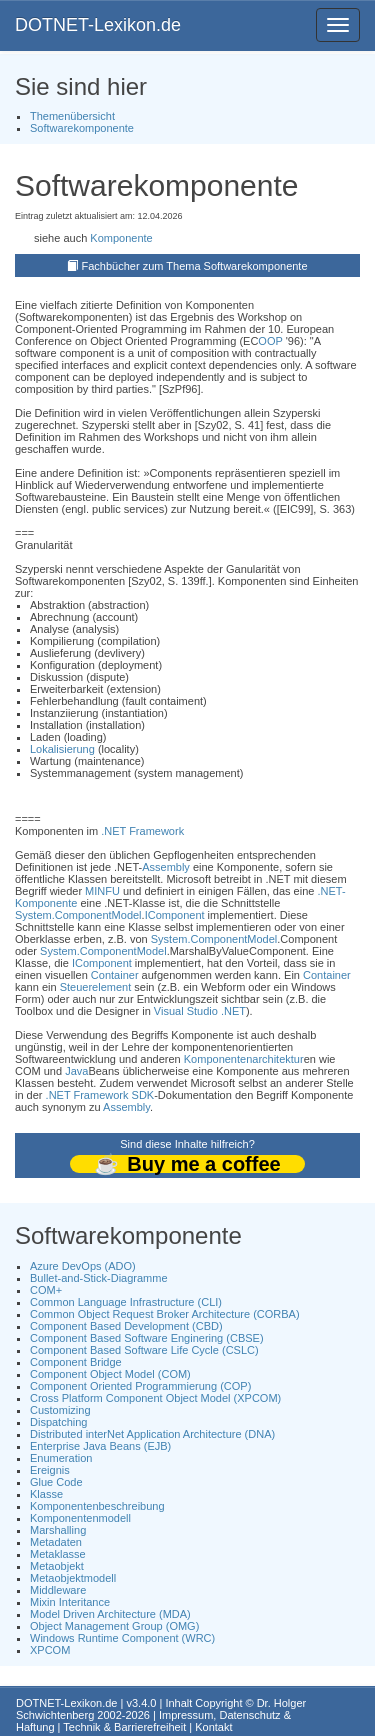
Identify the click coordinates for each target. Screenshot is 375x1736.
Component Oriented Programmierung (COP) (140, 1386)
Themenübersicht (72, 116)
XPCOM (50, 1650)
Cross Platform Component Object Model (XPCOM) (155, 1398)
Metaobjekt (57, 1566)
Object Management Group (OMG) (114, 1626)
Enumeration (61, 1458)
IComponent (175, 915)
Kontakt (213, 1727)
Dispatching (58, 1422)
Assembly (166, 867)
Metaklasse (58, 1554)
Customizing (60, 1410)
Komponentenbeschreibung (97, 1506)
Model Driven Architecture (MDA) (110, 1614)
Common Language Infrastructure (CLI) (126, 1302)
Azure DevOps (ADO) (83, 1266)
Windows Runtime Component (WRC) (122, 1638)
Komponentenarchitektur (244, 1059)
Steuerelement (96, 987)
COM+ (46, 1290)
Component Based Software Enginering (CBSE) (147, 1338)
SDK (143, 1095)
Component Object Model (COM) (110, 1374)
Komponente (121, 238)
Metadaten (56, 1542)
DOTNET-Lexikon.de (98, 25)
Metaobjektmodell (73, 1578)
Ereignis (50, 1470)
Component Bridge (76, 1362)
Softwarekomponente (82, 128)
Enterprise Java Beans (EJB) (100, 1446)
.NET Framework (142, 831)
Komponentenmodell (80, 1518)
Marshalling (58, 1530)
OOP (270, 341)
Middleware (58, 1590)
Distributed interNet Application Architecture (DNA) (152, 1434)
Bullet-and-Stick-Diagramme (99, 1278)
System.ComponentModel (78, 915)
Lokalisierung (62, 749)
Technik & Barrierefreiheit (124, 1727)
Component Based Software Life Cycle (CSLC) (144, 1350)
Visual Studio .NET (200, 1011)
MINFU (102, 891)
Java (76, 1071)
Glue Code (56, 1482)
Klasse (46, 1494)
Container (115, 975)
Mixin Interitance (70, 1602)
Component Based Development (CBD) (126, 1326)
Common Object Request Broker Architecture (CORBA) (165, 1314)
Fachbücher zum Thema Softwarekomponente (195, 266)
